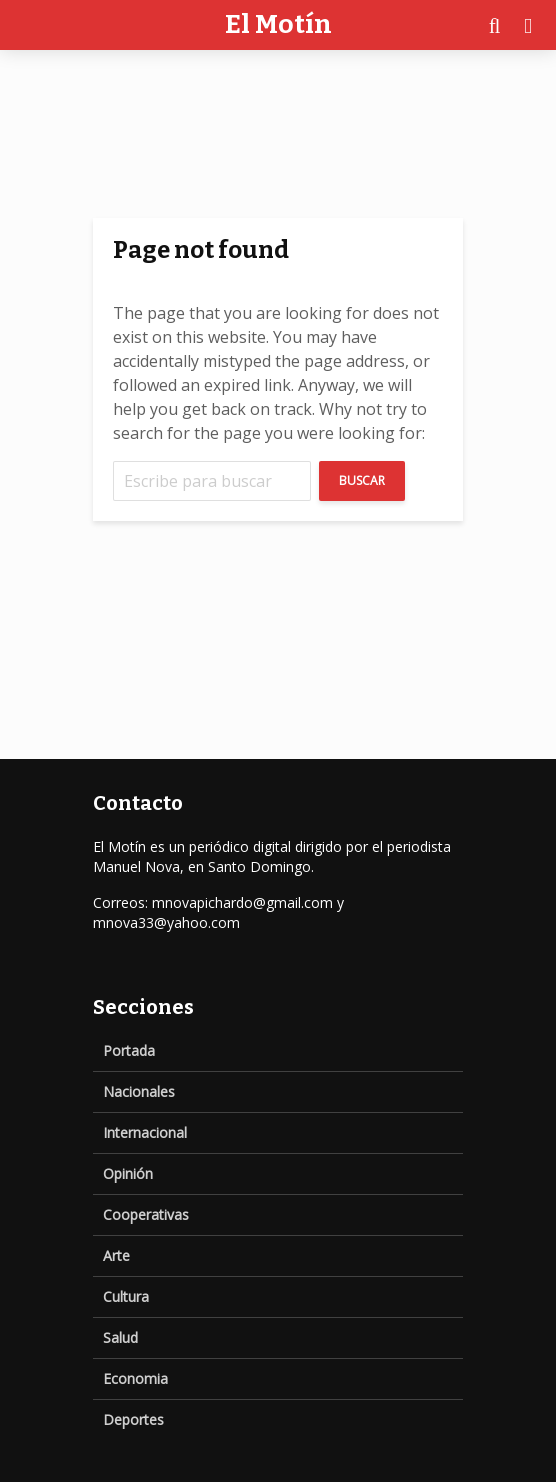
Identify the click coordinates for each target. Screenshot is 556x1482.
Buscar (362, 480)
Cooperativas (146, 1214)
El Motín (278, 24)
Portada (129, 1050)
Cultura (126, 1296)
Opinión (128, 1173)
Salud (120, 1337)
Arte (116, 1255)
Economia (135, 1378)
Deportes (133, 1419)
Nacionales (139, 1091)
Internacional (145, 1132)
